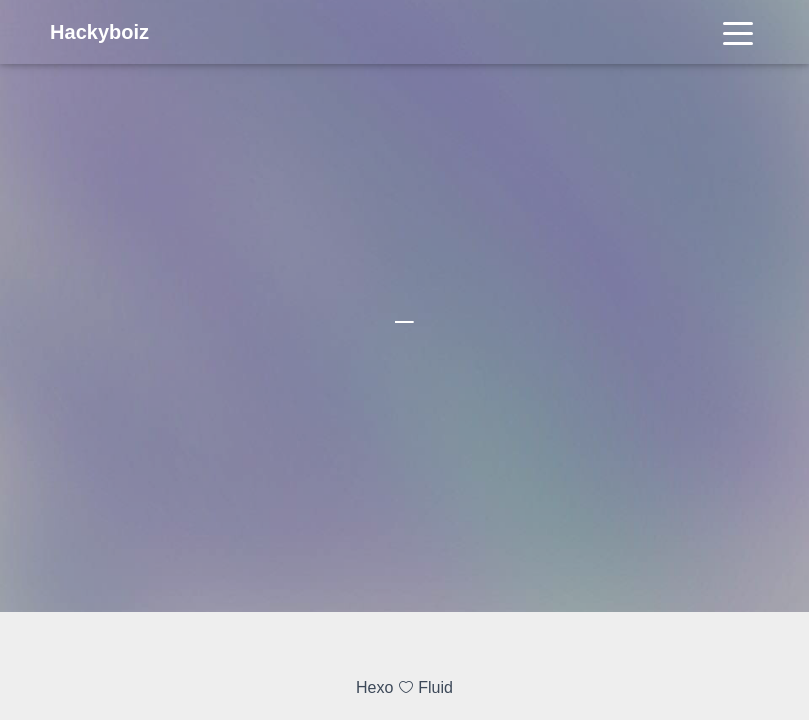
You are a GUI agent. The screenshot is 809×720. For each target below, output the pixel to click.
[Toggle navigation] (738, 32)
